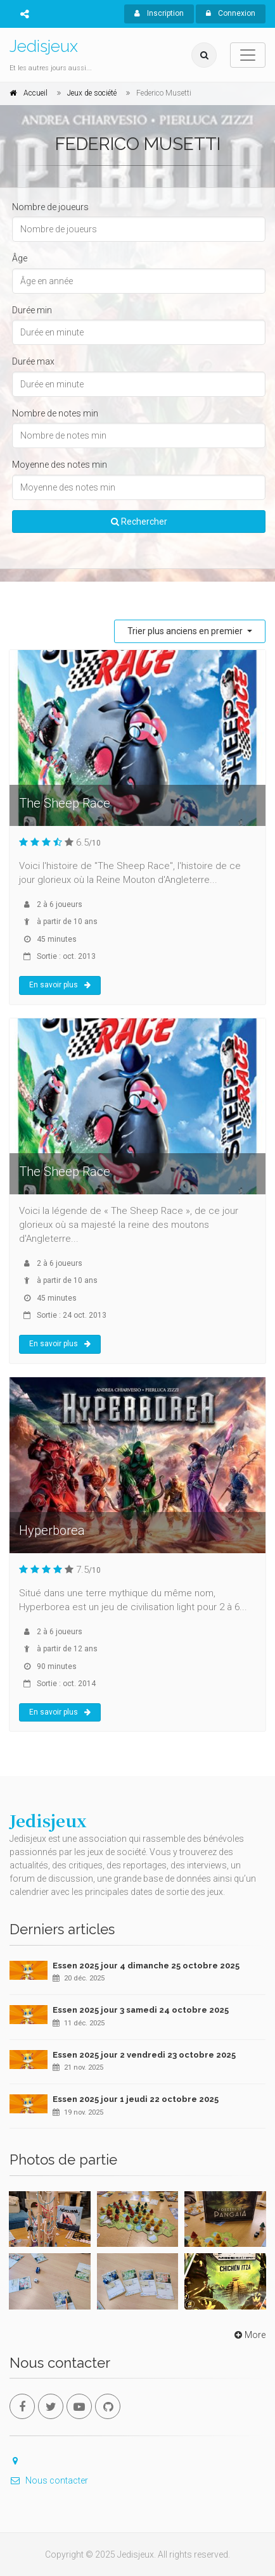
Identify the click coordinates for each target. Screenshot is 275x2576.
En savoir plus (60, 984)
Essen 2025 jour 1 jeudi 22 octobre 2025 (136, 2099)
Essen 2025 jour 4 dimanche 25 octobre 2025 (146, 1965)
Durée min (32, 310)
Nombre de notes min (55, 413)
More (248, 2335)
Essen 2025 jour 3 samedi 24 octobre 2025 (141, 2010)
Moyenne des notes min (59, 465)
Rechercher (139, 521)
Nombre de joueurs (50, 207)
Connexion (230, 13)
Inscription (159, 13)
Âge (19, 258)
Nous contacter (49, 2480)
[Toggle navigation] (247, 55)
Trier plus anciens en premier (186, 631)
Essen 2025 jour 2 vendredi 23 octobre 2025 (144, 2055)
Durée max (33, 361)
